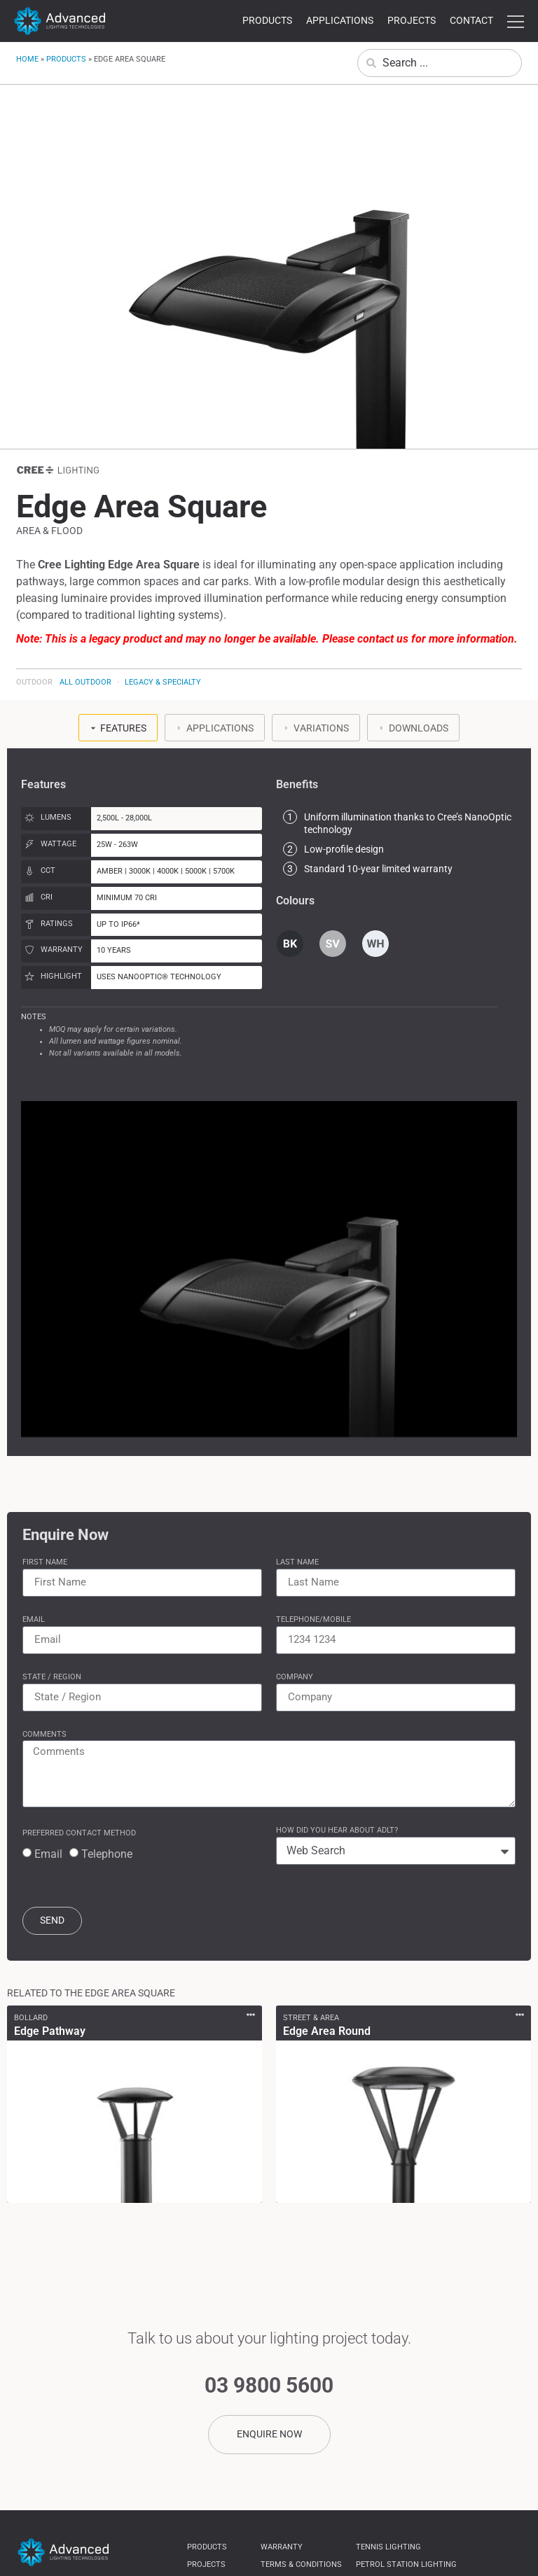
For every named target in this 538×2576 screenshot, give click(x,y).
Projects (411, 20)
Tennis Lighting (388, 2548)
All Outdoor (85, 682)
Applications (339, 20)
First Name (44, 1562)
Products (267, 20)
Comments (44, 1734)
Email (33, 1619)
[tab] (118, 727)
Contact (471, 20)
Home (27, 59)
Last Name (297, 1562)
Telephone (106, 1854)
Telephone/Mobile (313, 1619)
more (515, 22)
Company (294, 1676)
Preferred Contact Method (79, 1832)
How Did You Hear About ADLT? (337, 1830)
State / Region (51, 1676)
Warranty (282, 2548)
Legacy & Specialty (163, 682)
